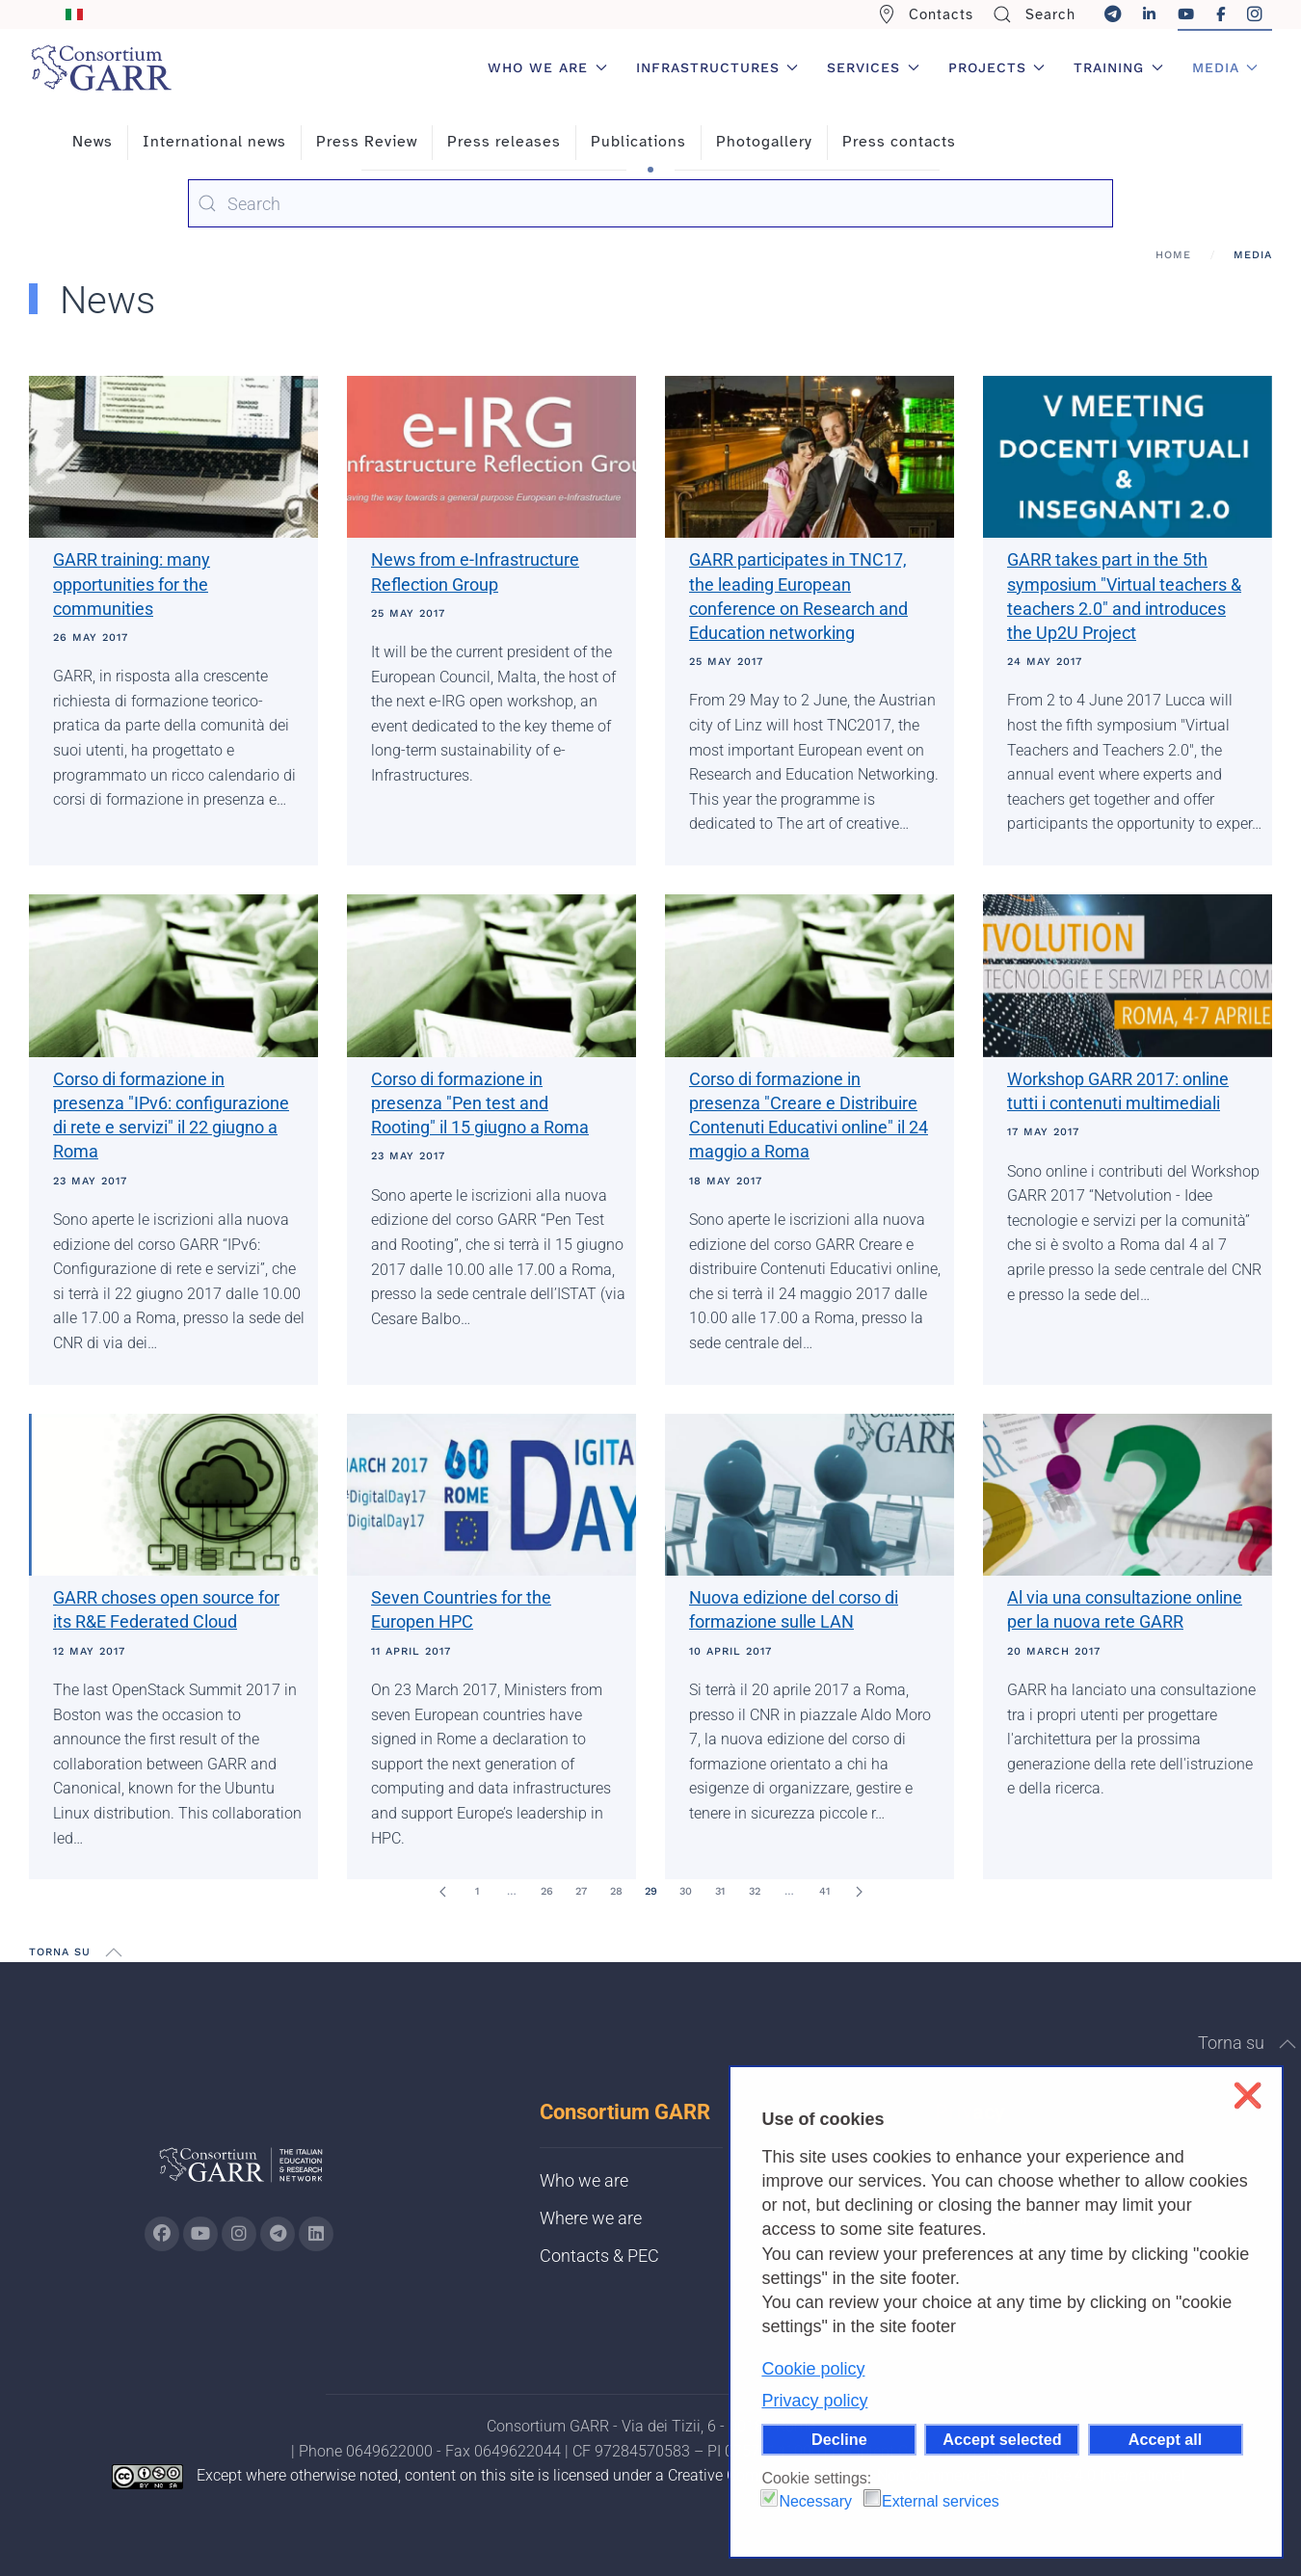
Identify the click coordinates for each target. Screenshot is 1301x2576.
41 (824, 1891)
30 (685, 1891)
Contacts (925, 14)
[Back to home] (101, 67)
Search (1034, 14)
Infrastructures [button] (717, 67)
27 (581, 1891)
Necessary (815, 2501)
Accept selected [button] (1002, 2439)
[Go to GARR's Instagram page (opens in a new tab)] (162, 2234)
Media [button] (1225, 67)
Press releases (504, 141)
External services (940, 2501)
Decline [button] (839, 2439)
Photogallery (764, 141)
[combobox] (650, 203)
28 (616, 1891)
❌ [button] (1247, 2095)
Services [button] (873, 67)
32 (754, 1891)
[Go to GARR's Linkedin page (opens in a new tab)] (316, 2234)
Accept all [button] (1165, 2439)
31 (720, 1891)
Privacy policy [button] (814, 2400)
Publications (638, 141)
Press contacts (899, 141)
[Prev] (442, 1891)
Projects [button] (997, 67)
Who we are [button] (547, 67)
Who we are (584, 2180)
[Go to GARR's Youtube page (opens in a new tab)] (200, 2234)
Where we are (591, 2218)
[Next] (858, 1891)
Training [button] (1118, 67)
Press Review (366, 141)
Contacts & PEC (599, 2255)
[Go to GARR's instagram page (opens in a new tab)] (239, 2234)
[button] (113, 1952)
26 (547, 1891)
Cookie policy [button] (812, 2368)
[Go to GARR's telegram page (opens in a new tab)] (277, 2234)
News (92, 141)
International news (214, 141)
